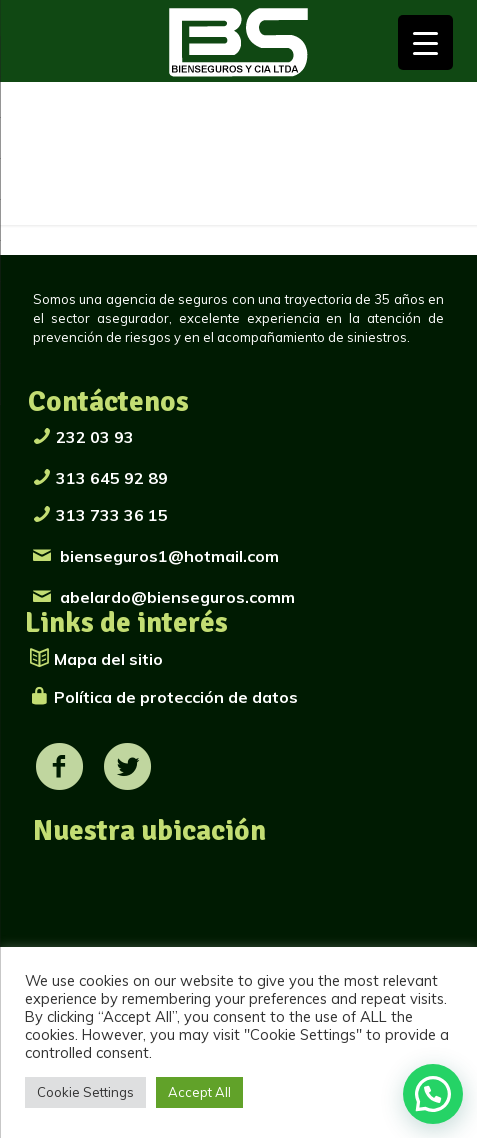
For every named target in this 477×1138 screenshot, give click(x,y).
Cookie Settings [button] (85, 1092)
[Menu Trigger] (425, 42)
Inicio (49, 174)
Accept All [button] (199, 1092)
